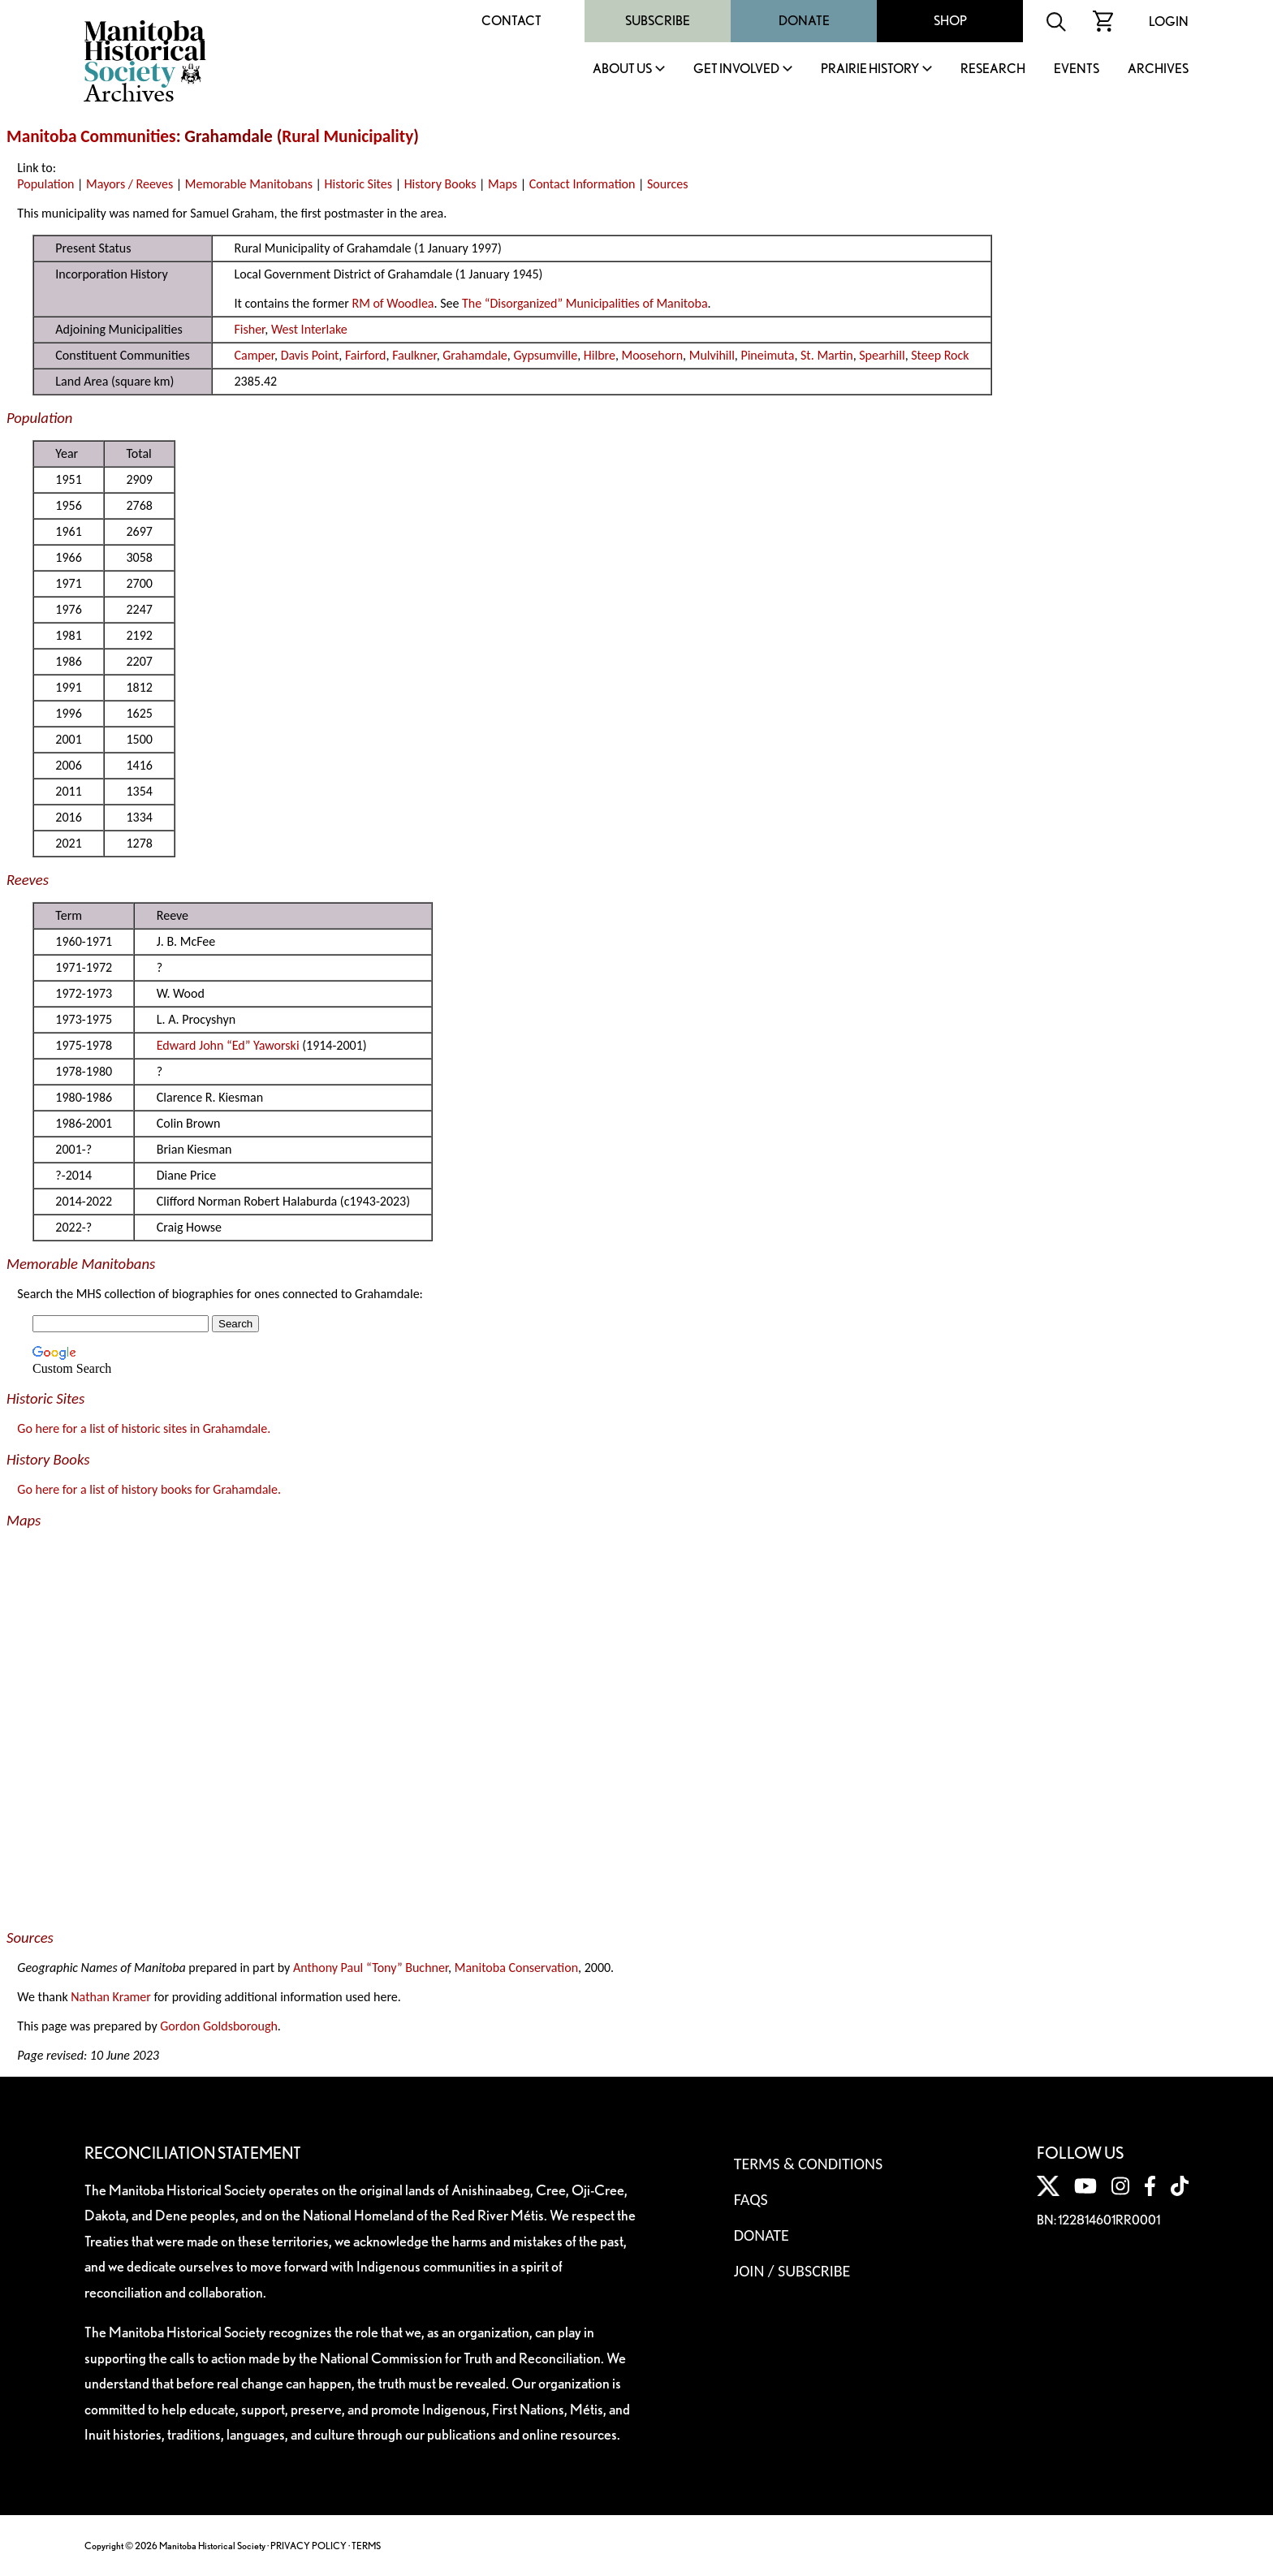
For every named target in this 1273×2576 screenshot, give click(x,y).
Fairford (365, 355)
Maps (502, 184)
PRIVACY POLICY (308, 2545)
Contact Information (582, 184)
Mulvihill (712, 355)
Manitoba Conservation (516, 1967)
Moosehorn (653, 355)
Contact (511, 20)
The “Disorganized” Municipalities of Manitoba (585, 303)
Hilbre (599, 355)
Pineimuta (767, 355)
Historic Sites (358, 184)
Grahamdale (474, 355)
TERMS (366, 2545)
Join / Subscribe (792, 2270)
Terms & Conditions (808, 2163)
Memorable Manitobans (249, 184)
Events (1076, 69)
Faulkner (414, 355)
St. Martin (826, 355)
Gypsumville (545, 355)
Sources (667, 184)
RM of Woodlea (393, 303)
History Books (440, 184)
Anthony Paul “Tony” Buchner (370, 1967)
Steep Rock (940, 355)
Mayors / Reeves (129, 184)
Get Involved (736, 69)
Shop (950, 20)
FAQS (751, 2199)
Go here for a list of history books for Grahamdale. (149, 1489)
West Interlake (309, 329)
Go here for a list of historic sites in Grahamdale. (143, 1428)
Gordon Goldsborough (219, 2026)
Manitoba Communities (91, 136)
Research (992, 69)
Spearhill (881, 355)
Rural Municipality (347, 136)
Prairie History (870, 69)
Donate (804, 20)
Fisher (249, 329)
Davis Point (310, 355)
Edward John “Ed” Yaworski (228, 1045)
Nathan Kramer (111, 1996)
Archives (1158, 69)
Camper (254, 355)
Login (1169, 21)
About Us (622, 69)
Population (45, 184)
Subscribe (657, 20)
